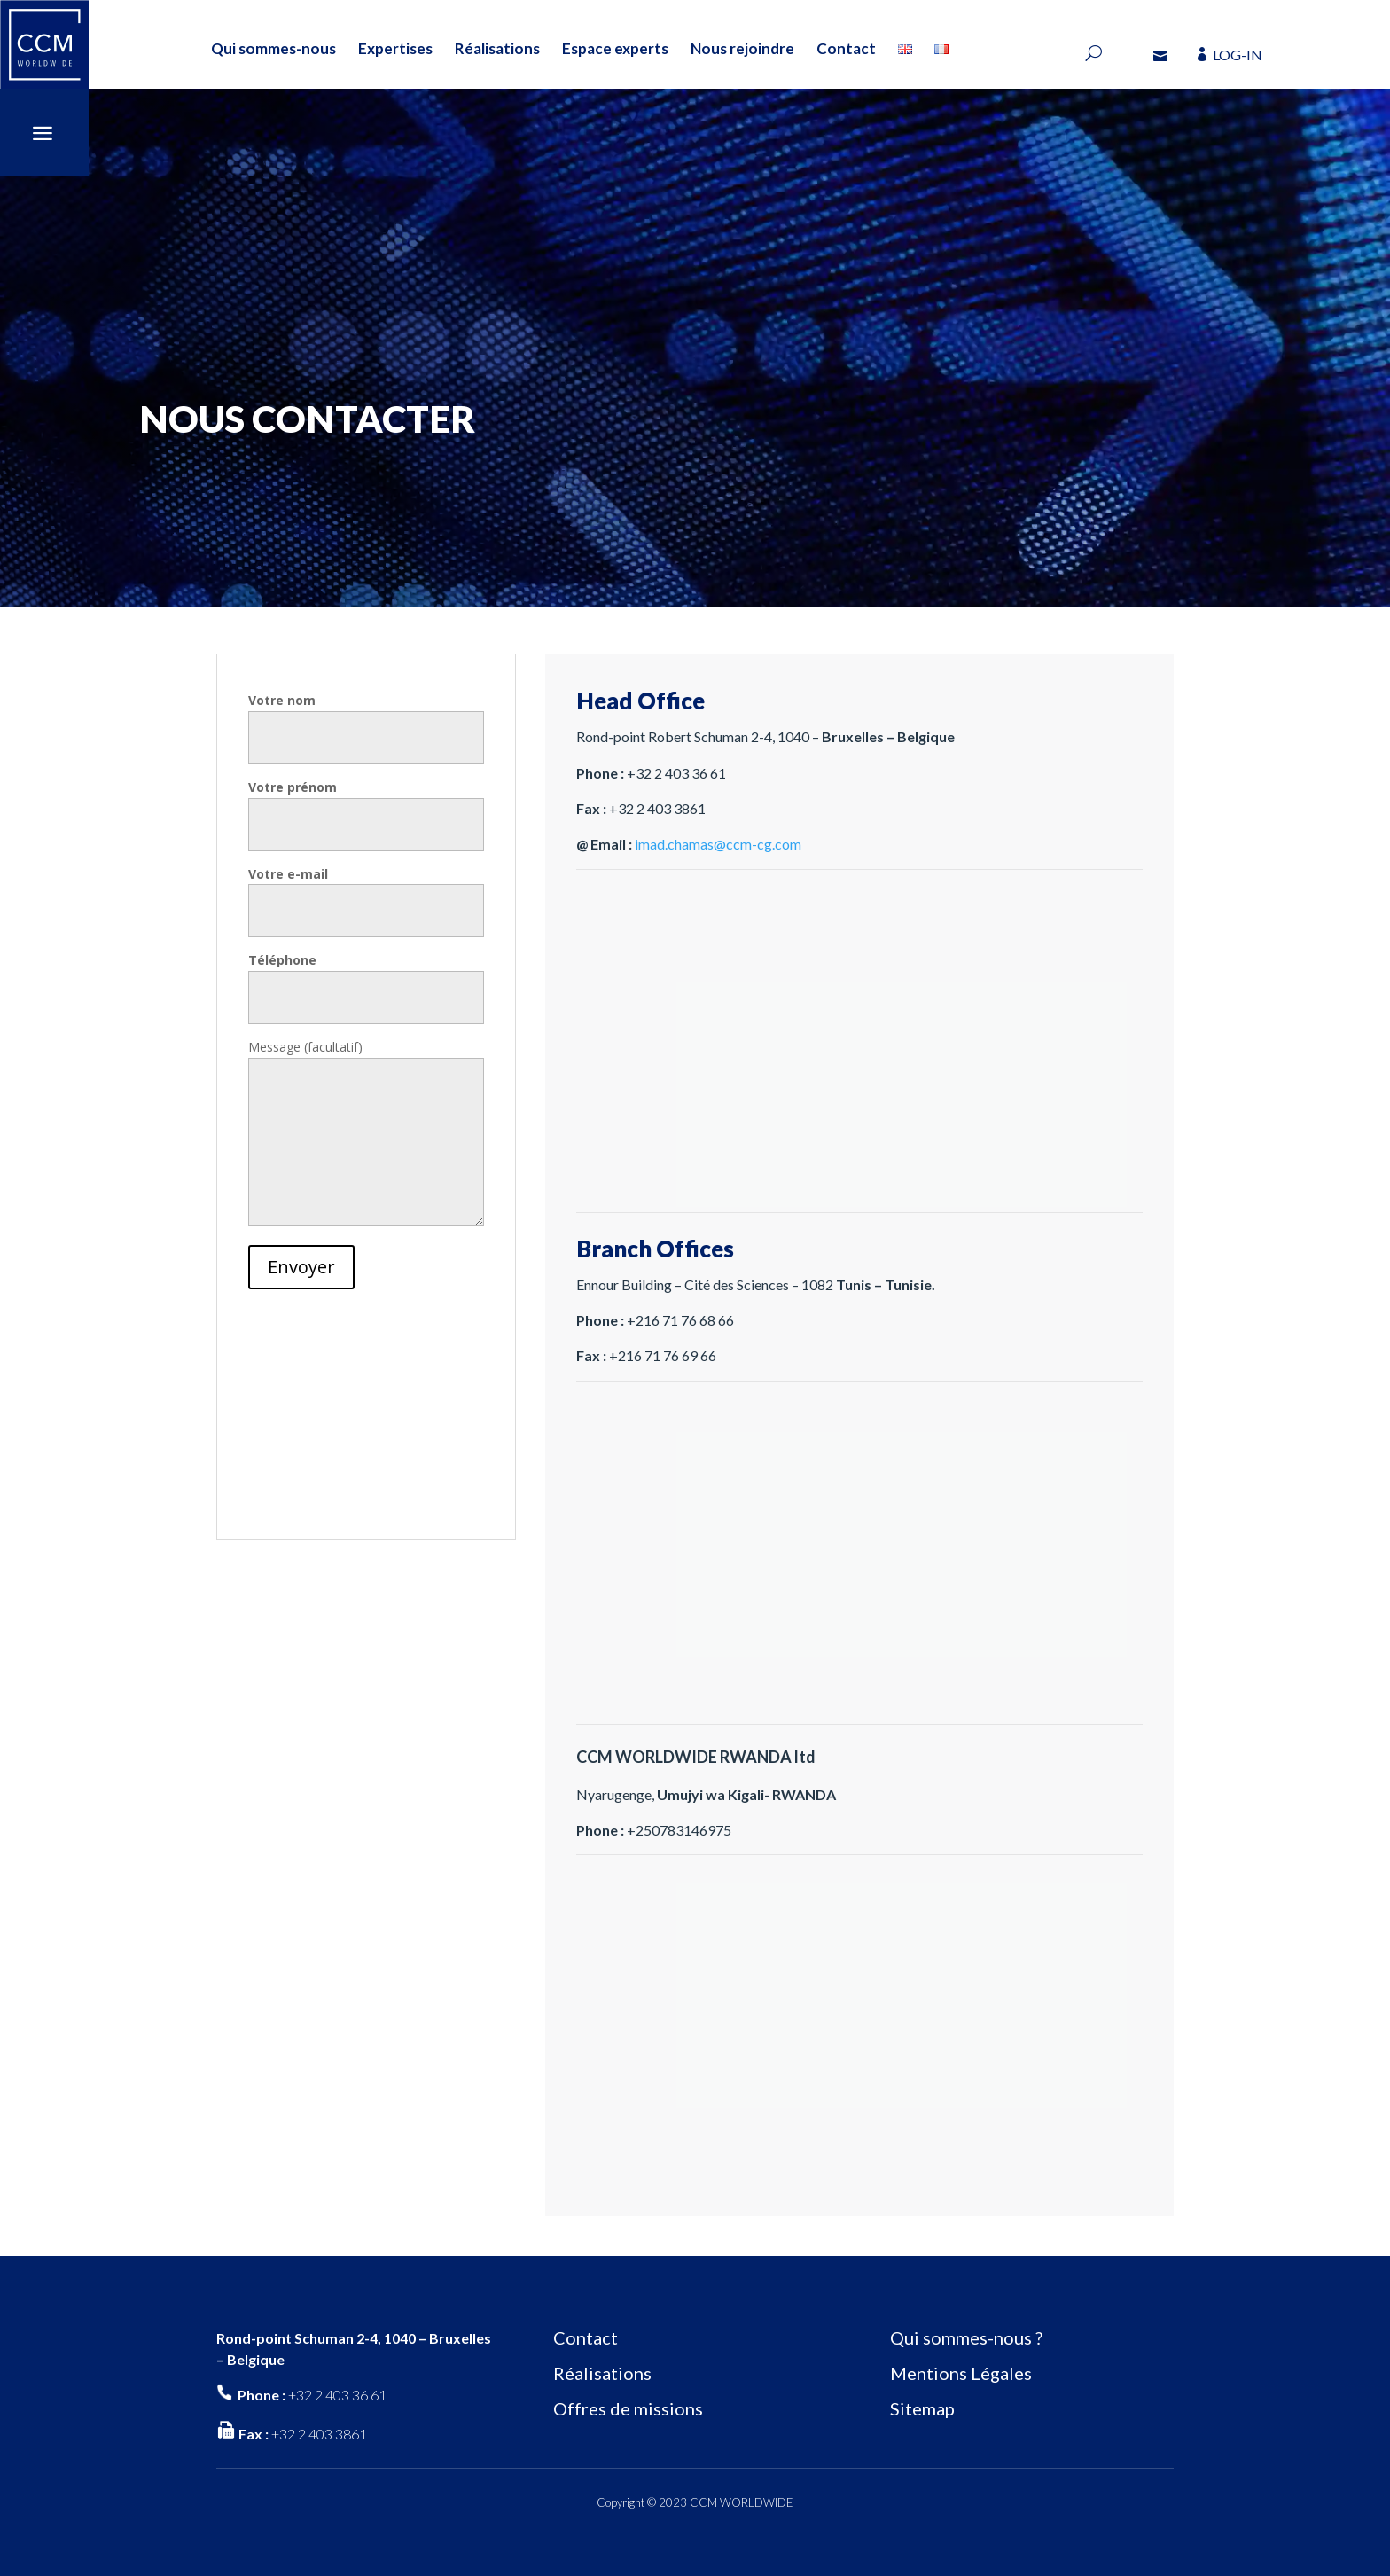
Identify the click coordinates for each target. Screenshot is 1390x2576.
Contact (846, 48)
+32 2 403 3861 (319, 2433)
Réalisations (497, 48)
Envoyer (301, 1267)
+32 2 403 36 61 (337, 2394)
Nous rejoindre (742, 48)
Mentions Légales (961, 2373)
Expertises (395, 48)
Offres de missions (628, 2408)
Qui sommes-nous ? (966, 2337)
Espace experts (615, 48)
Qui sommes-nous (273, 48)
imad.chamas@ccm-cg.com (718, 843)
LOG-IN (1237, 54)
